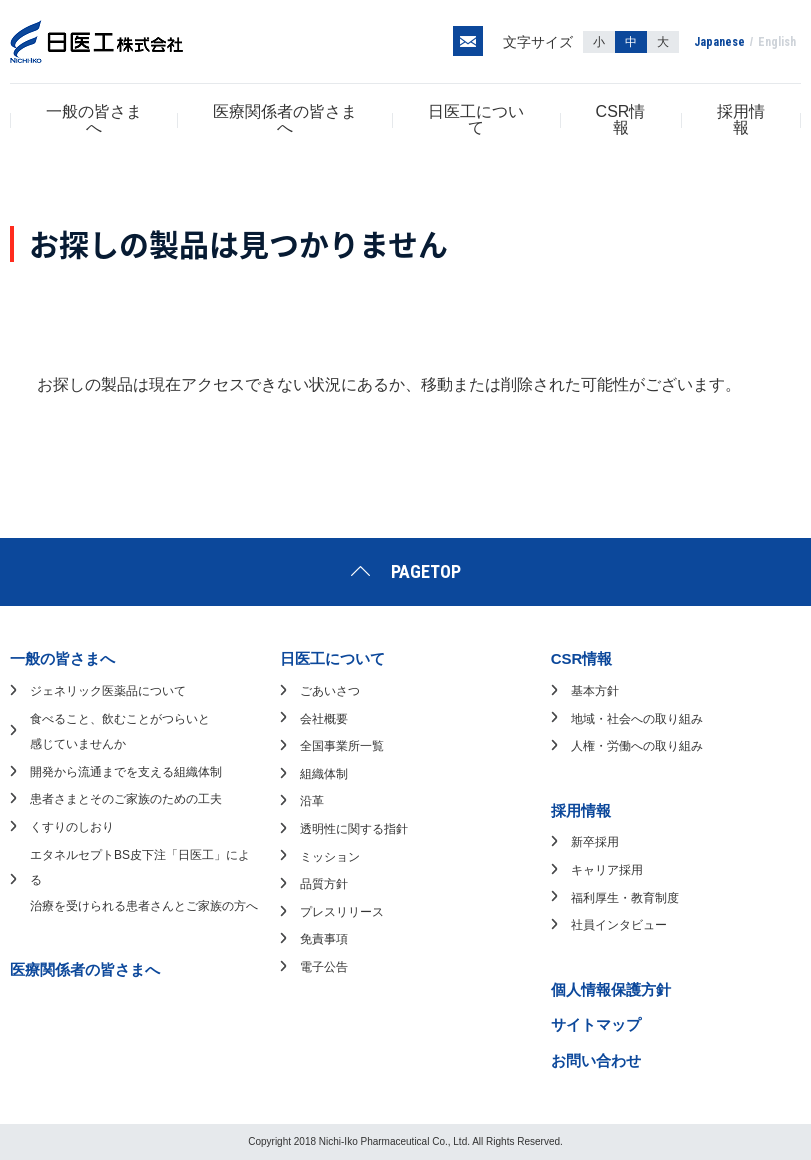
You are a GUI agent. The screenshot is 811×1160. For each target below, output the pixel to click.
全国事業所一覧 (342, 746)
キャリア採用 (607, 870)
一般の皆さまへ (94, 119)
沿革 (312, 801)
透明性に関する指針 (354, 829)
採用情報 (741, 119)
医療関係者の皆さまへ (285, 119)
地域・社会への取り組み (637, 719)
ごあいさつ (330, 691)
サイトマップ (596, 1024)
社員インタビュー (619, 925)
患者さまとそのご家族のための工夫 (126, 799)
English (777, 42)
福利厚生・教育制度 (625, 898)
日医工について (476, 119)
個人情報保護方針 (611, 989)
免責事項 (324, 939)
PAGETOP (426, 571)
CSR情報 (621, 119)
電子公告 (324, 967)
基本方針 (595, 691)
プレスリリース (342, 912)
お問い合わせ (596, 1060)
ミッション (330, 857)
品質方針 (324, 884)
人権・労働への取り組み (637, 746)
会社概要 (324, 719)
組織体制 (324, 774)
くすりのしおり (72, 827)
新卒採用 (595, 842)
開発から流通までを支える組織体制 (126, 772)
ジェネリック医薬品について (108, 691)
